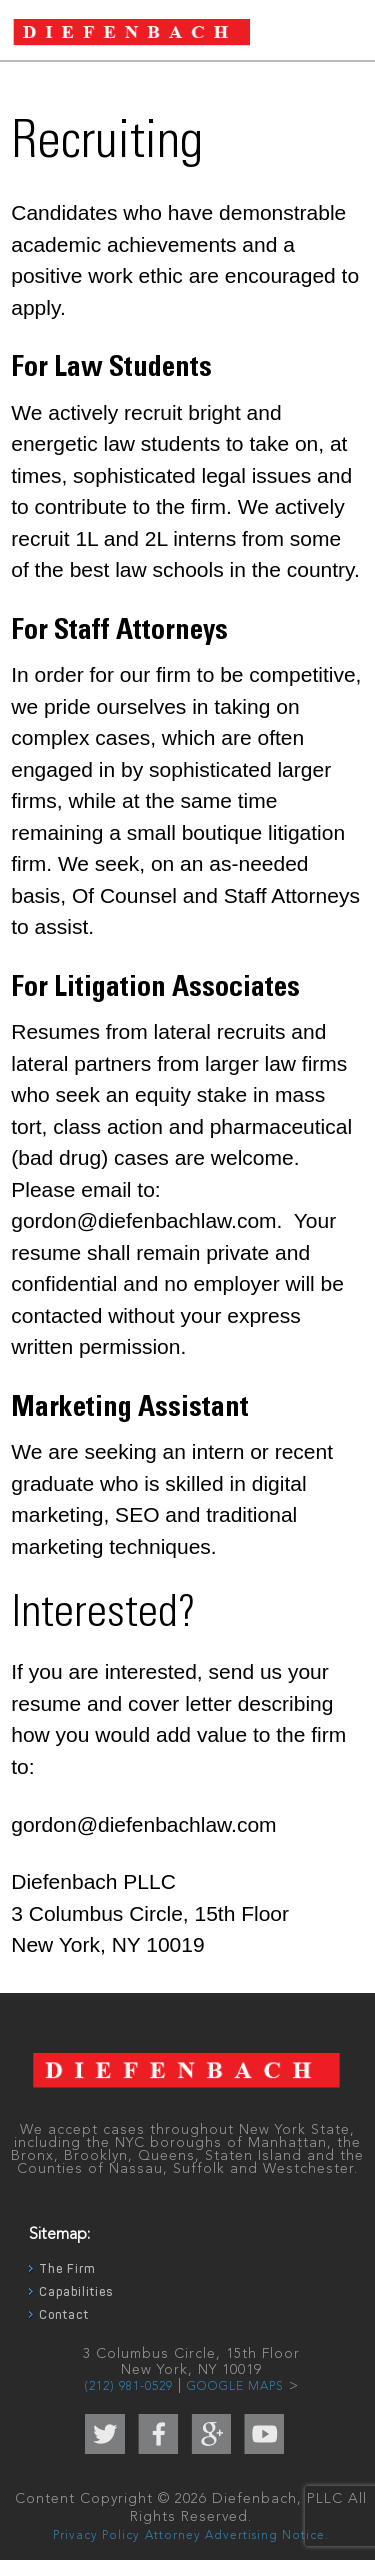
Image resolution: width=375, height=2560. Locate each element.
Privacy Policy (96, 2536)
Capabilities (76, 2292)
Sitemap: (59, 2235)
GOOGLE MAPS (235, 2387)
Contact (64, 2315)
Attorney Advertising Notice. (237, 2536)
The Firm (67, 2269)
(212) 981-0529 (128, 2387)
